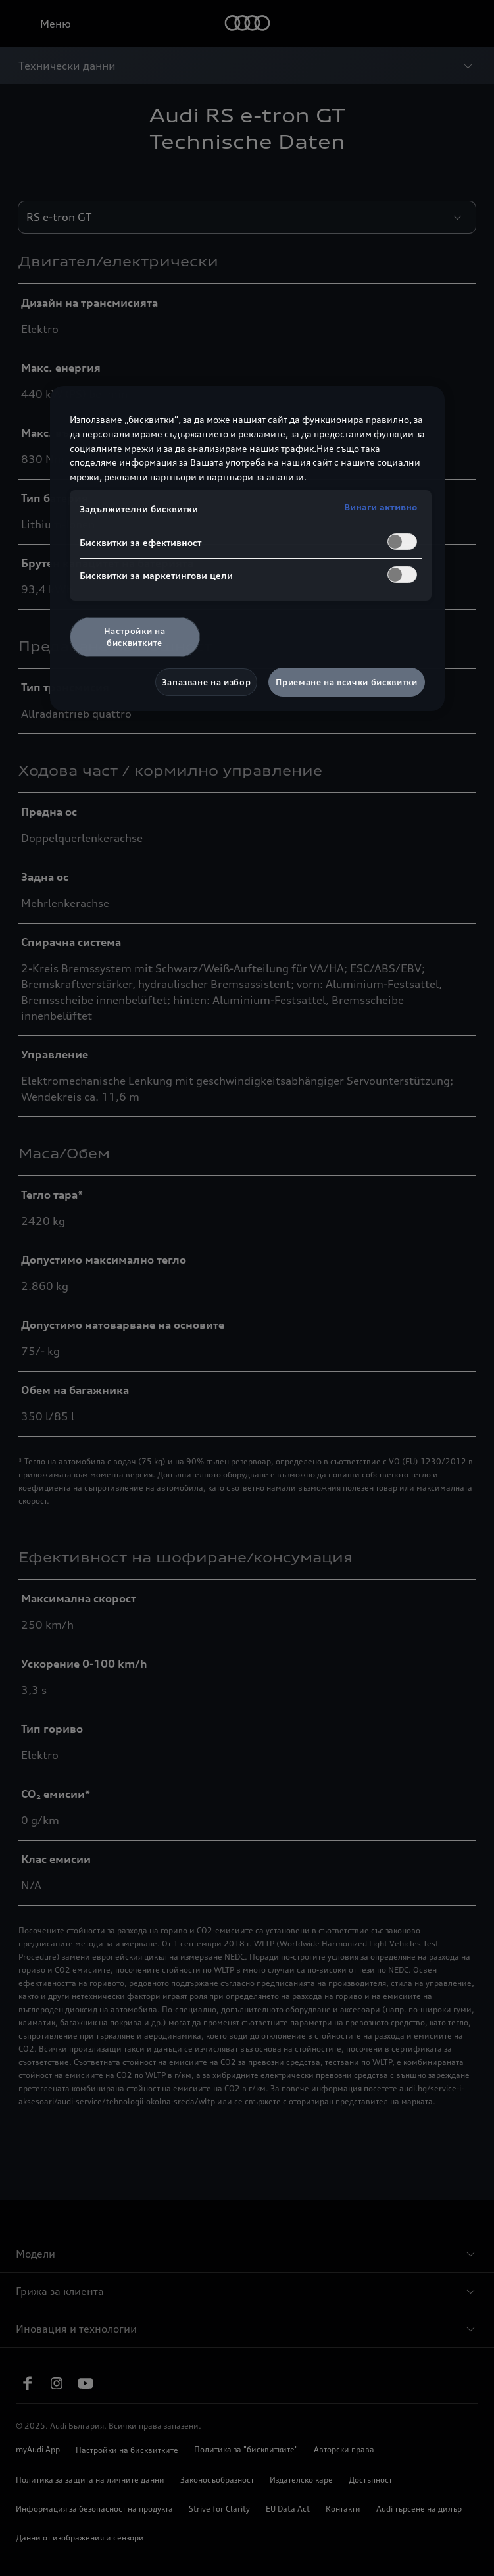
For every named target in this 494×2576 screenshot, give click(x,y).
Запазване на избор (206, 682)
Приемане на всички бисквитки (346, 682)
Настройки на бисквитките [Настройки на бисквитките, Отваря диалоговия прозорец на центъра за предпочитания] (135, 637)
